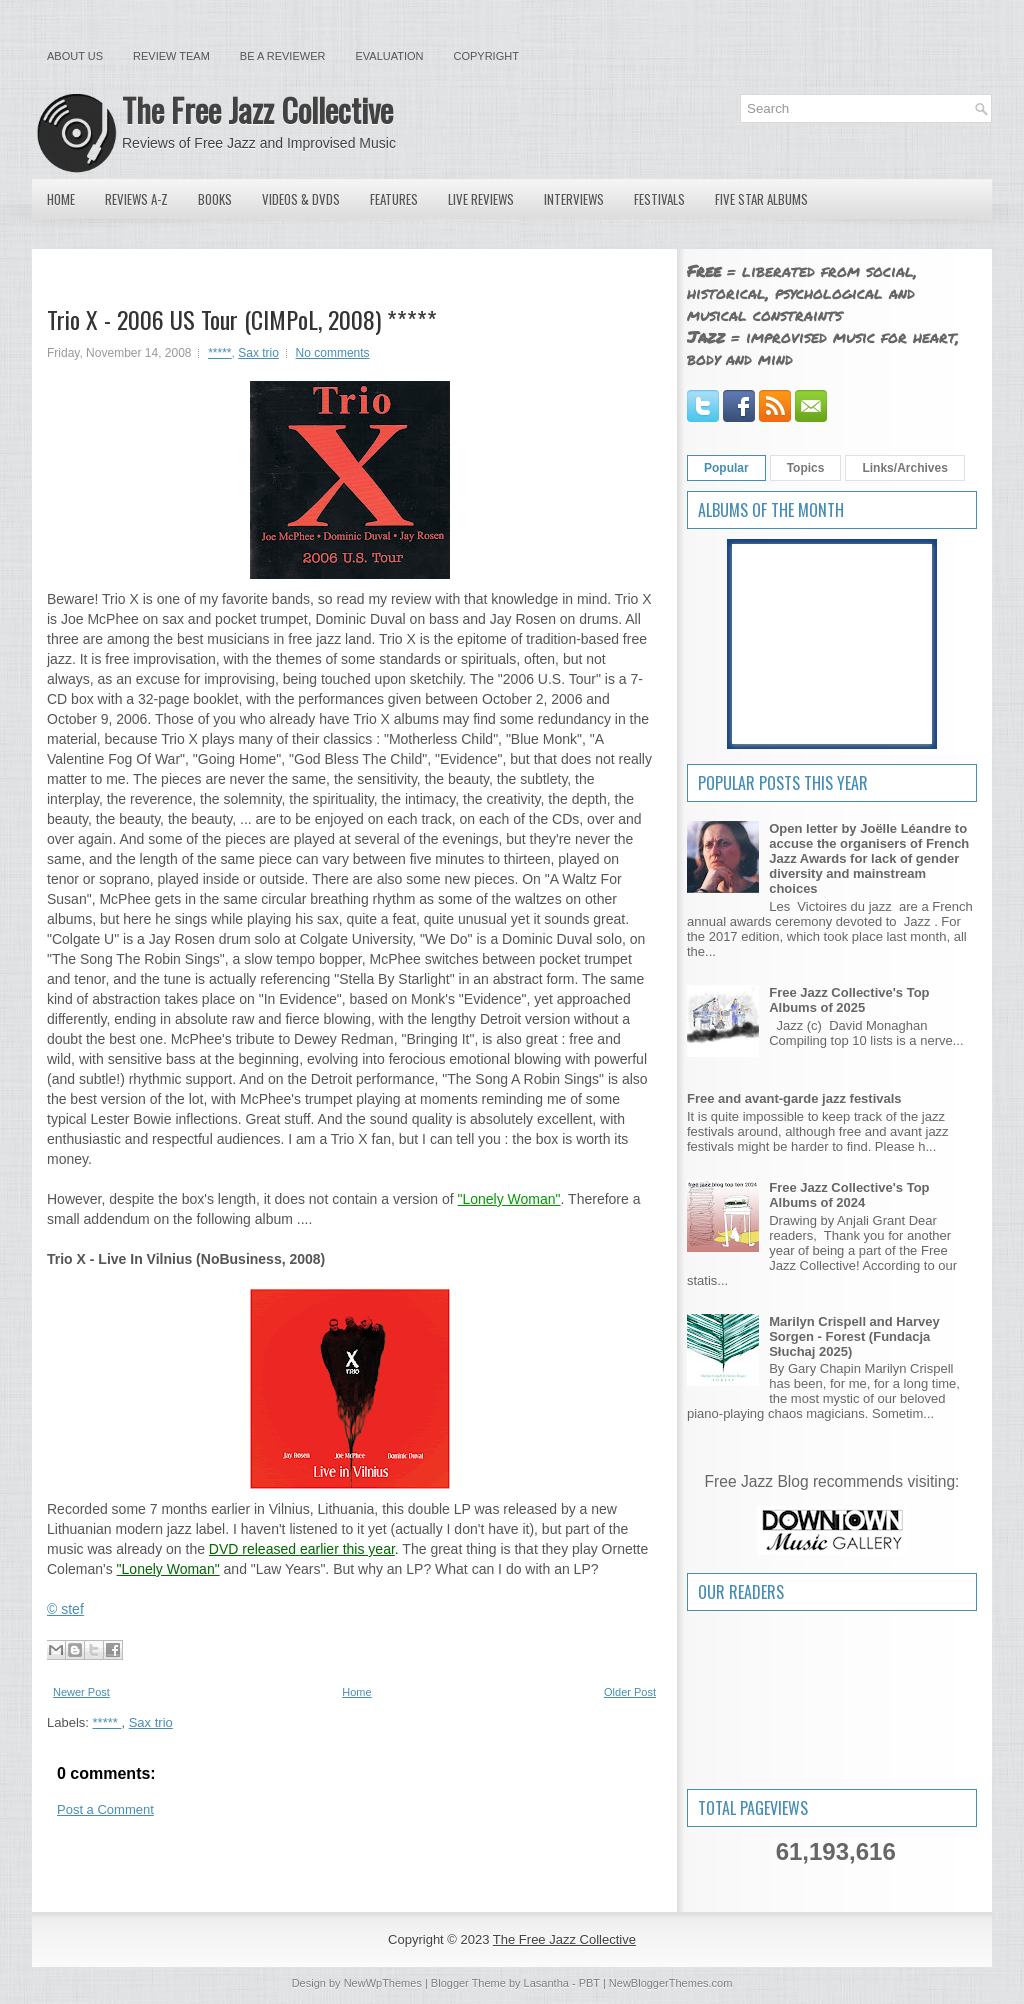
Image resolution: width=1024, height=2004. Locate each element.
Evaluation (389, 56)
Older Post (630, 1692)
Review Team (171, 56)
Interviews (574, 199)
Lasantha (546, 1983)
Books (215, 199)
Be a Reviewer (283, 56)
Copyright (486, 56)
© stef (65, 1609)
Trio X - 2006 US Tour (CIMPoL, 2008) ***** (242, 319)
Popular (726, 468)
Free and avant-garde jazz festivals (794, 1098)
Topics (806, 468)
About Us (75, 56)
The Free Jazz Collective (257, 109)
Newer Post (81, 1692)
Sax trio (258, 353)
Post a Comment (105, 1809)
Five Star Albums (761, 199)
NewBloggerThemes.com (671, 1983)
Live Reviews (481, 199)
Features (394, 199)
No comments (333, 353)
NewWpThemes (383, 1983)
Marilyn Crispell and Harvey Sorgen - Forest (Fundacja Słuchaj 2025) (854, 1336)
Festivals (659, 199)
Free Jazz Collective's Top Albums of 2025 (849, 1000)
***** (219, 353)
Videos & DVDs (301, 199)
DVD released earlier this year (302, 1549)
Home (61, 199)
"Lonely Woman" (508, 1199)
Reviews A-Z (136, 199)
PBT (589, 1983)
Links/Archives (904, 468)
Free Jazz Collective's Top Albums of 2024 (849, 1195)
